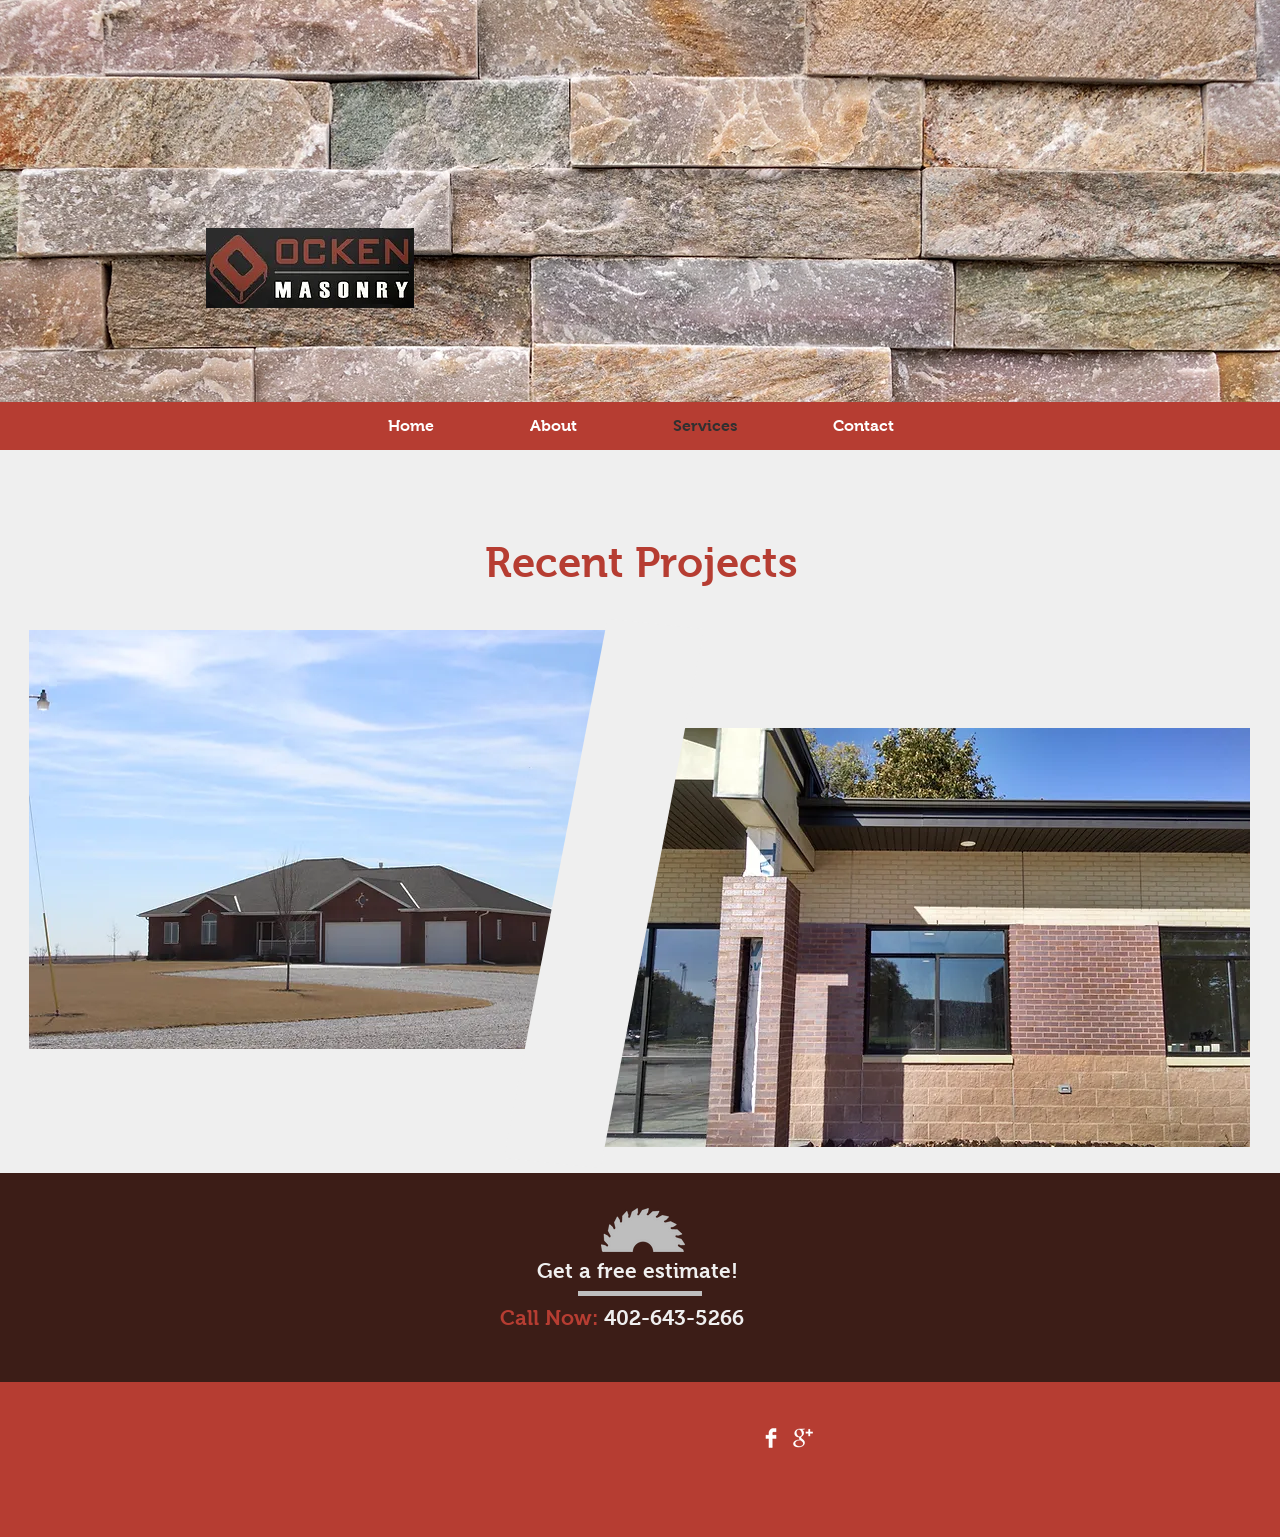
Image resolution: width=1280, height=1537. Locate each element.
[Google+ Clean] (803, 1438)
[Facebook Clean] (771, 1438)
